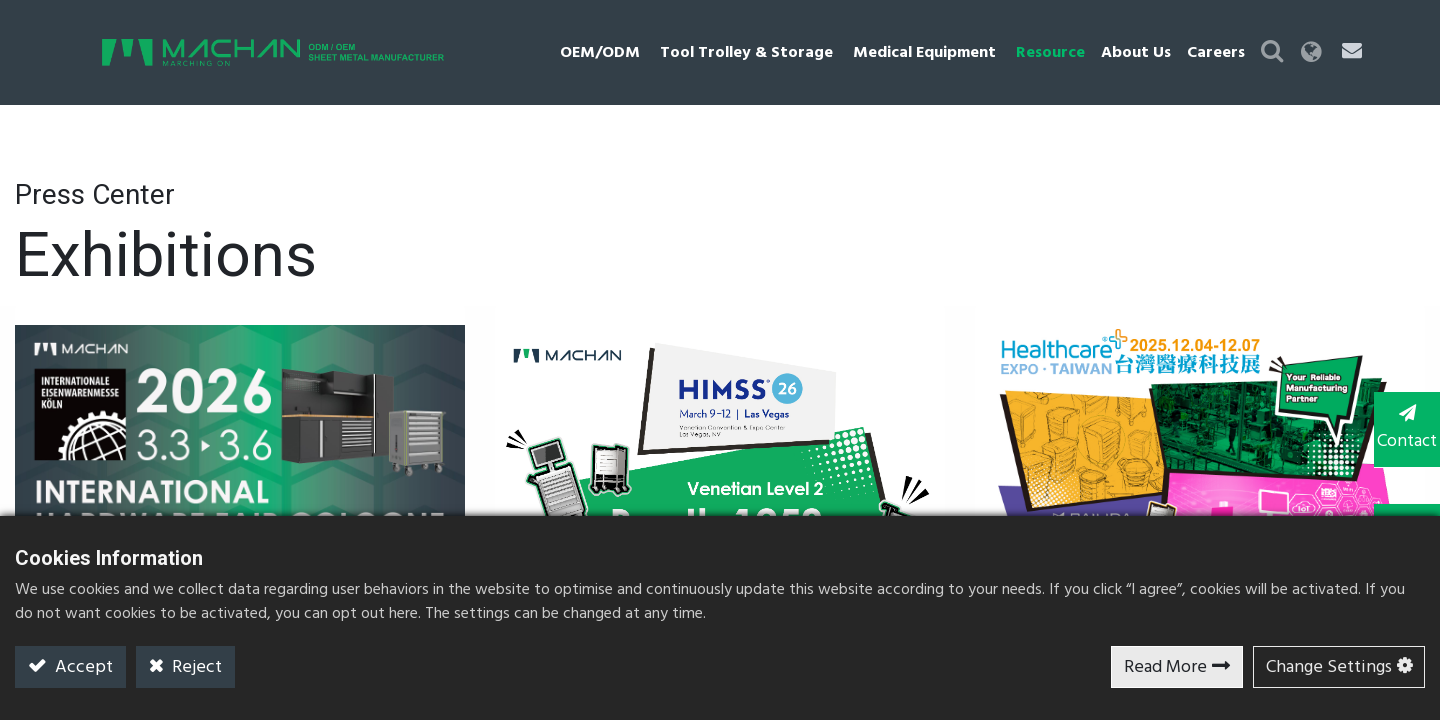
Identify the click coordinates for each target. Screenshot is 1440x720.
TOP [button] (1400, 508)
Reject (195, 667)
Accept (82, 667)
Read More (1165, 667)
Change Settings (1329, 667)
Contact (1400, 428)
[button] (1315, 52)
